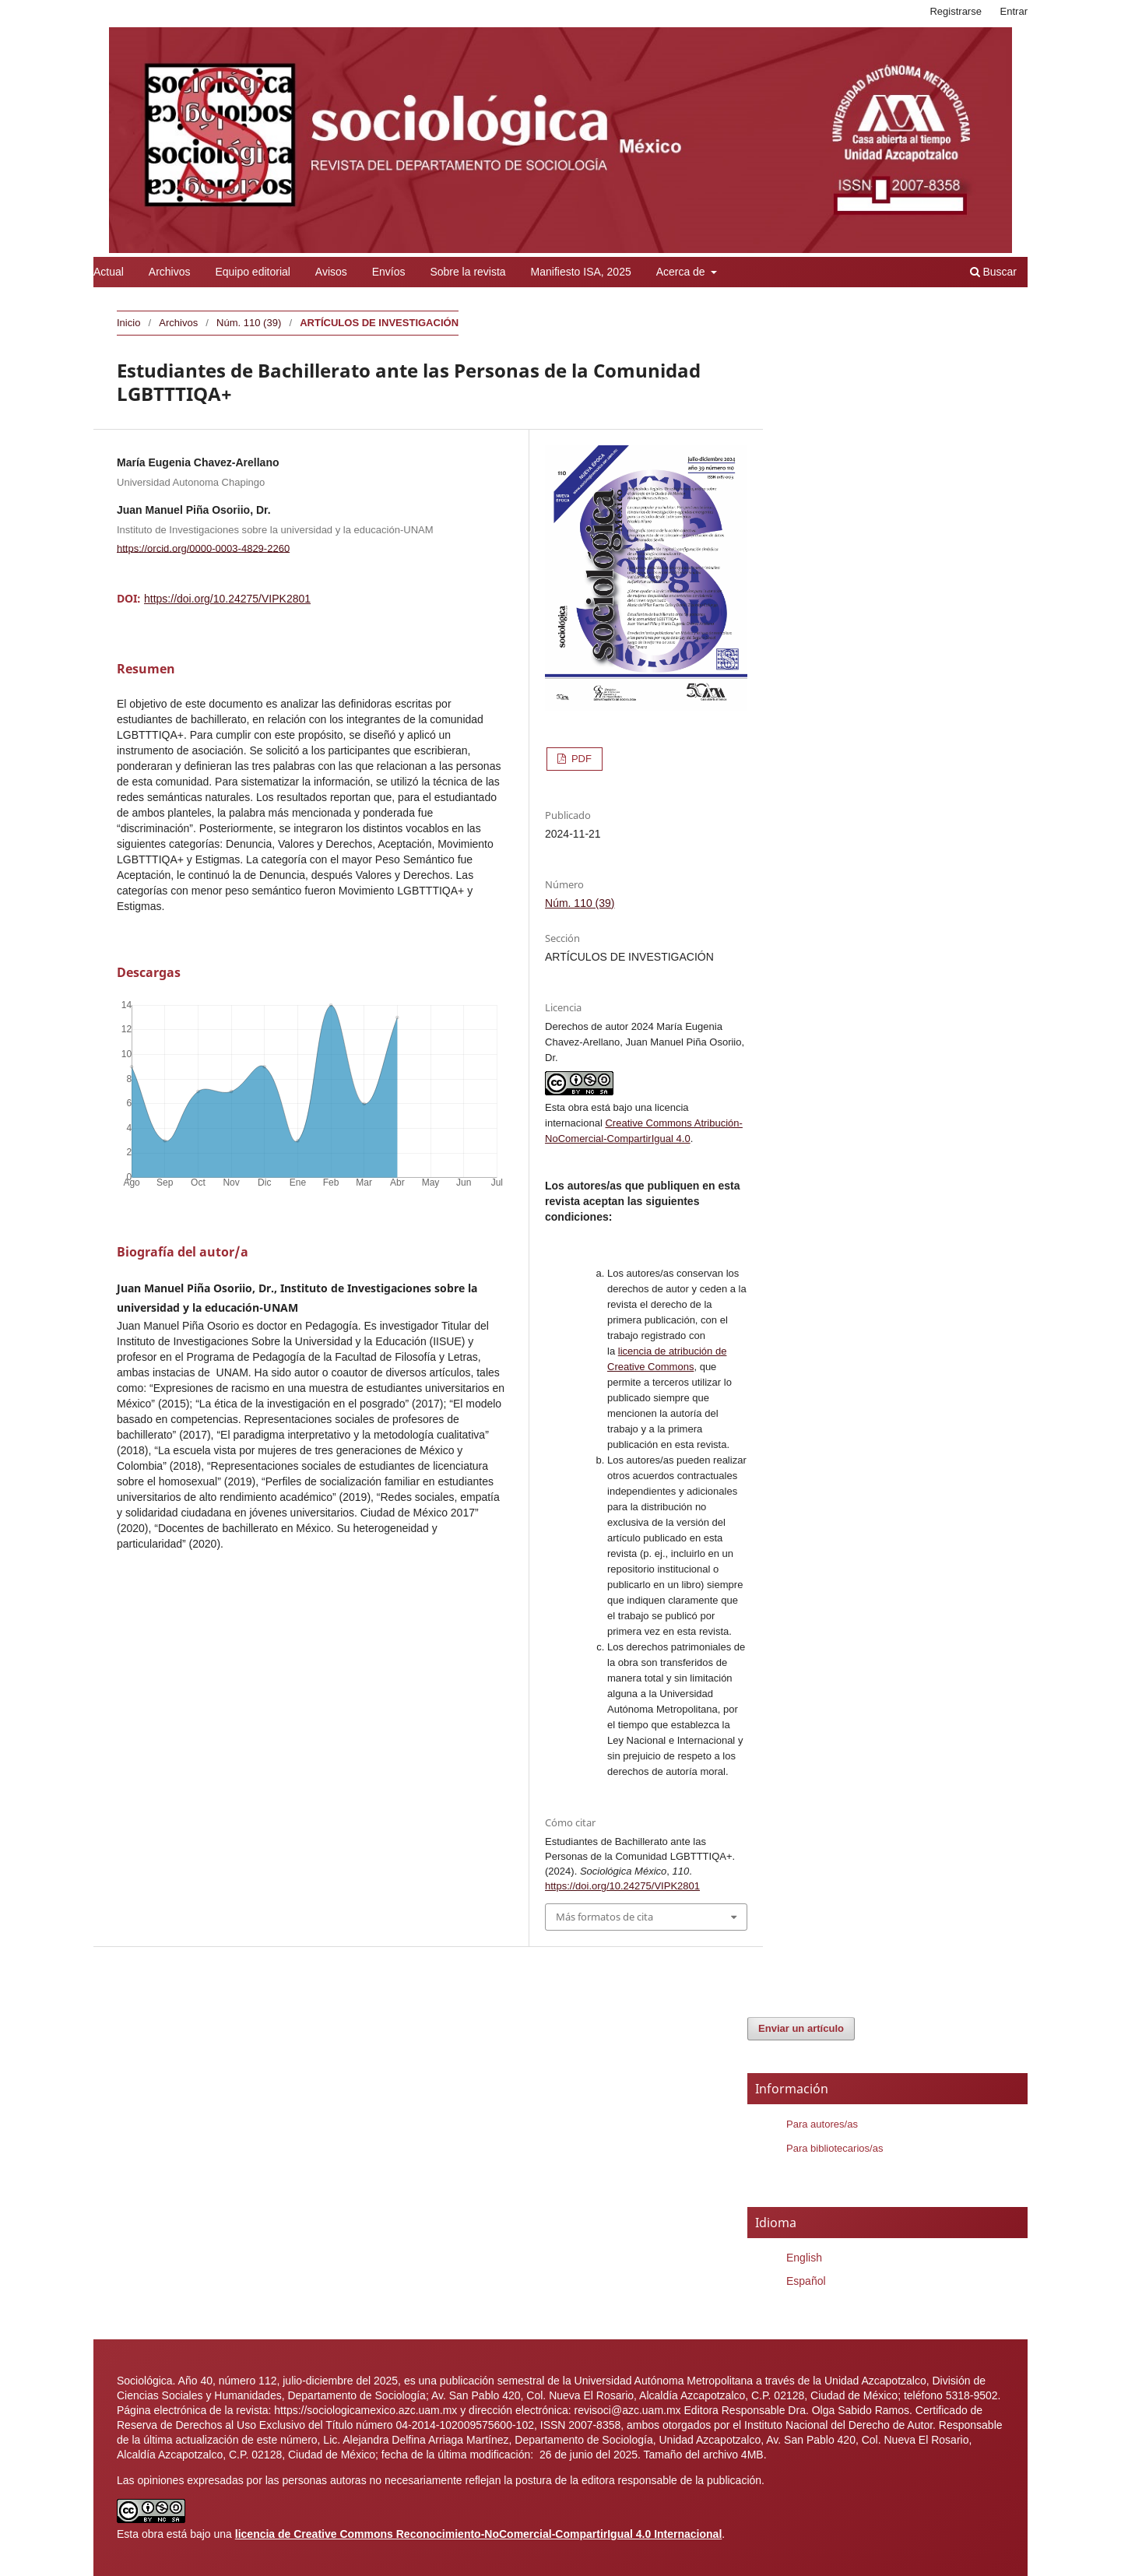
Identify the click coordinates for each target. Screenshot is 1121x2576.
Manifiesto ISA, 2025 (581, 271)
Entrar (1014, 11)
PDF (580, 758)
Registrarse (955, 11)
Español (806, 2281)
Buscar (993, 271)
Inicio (128, 323)
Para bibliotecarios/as (834, 2148)
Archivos (170, 271)
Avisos (331, 271)
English (804, 2257)
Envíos (389, 271)
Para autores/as (822, 2124)
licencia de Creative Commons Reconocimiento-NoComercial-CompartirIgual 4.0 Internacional (478, 2534)
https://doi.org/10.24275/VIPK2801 (227, 598)
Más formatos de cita (604, 1917)
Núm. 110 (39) (248, 323)
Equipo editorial (252, 271)
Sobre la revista (467, 271)
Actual (108, 271)
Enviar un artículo (801, 2028)
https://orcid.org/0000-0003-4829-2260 (203, 548)
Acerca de (682, 271)
